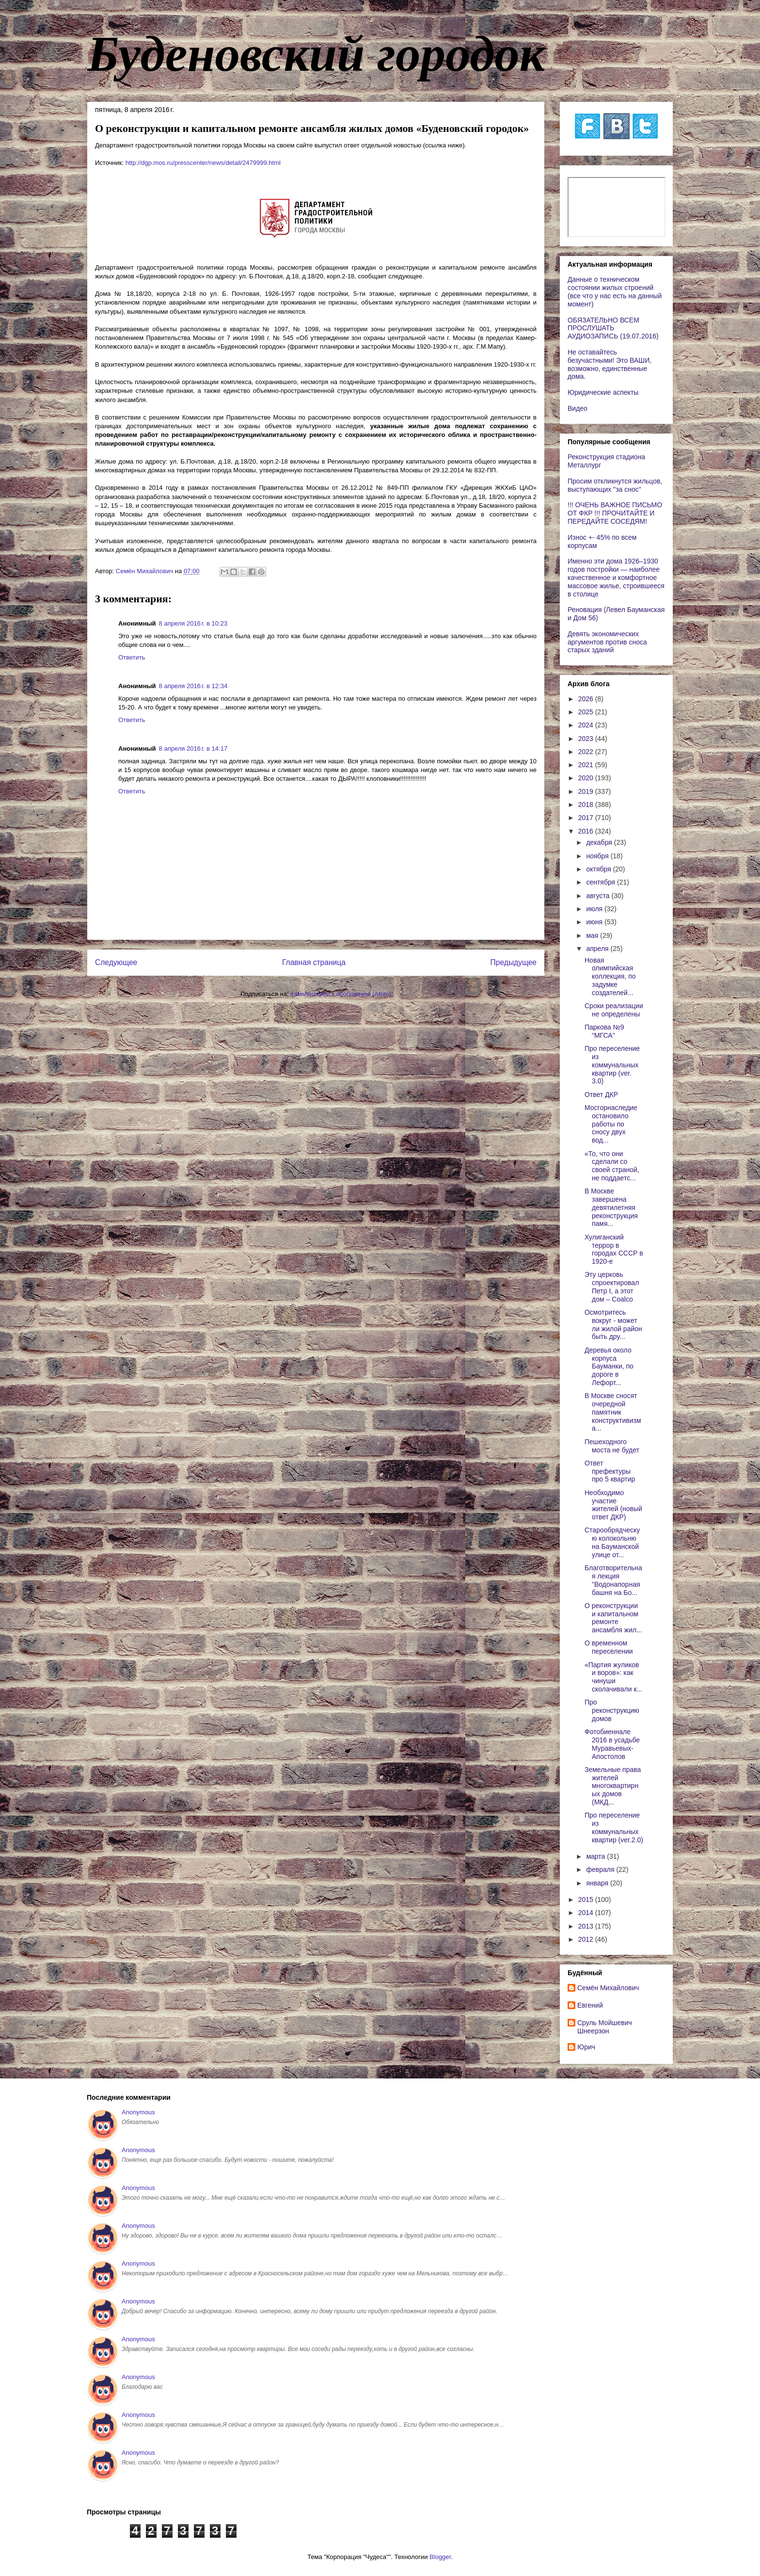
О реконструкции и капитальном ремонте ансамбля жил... (613, 1618)
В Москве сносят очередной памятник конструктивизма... (613, 1412)
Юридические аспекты (603, 392)
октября (599, 869)
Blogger (440, 2556)
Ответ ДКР (601, 1094)
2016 (586, 831)
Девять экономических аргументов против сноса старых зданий (607, 642)
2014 (586, 1912)
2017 (586, 817)
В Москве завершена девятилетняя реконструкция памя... (611, 1207)
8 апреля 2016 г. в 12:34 (193, 686)
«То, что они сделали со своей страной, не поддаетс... (612, 1166)
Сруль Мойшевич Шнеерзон (604, 2027)
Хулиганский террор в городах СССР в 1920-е (614, 1249)
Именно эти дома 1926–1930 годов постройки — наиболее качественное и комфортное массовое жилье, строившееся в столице (616, 577)
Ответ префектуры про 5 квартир (610, 1471)
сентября (601, 882)
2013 (586, 1926)
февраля (601, 1869)
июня (595, 922)
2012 (586, 1939)
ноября (598, 856)
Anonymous (138, 2112)
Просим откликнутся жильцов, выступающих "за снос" (615, 485)
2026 (586, 699)
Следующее (116, 962)
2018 (586, 804)
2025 (586, 712)
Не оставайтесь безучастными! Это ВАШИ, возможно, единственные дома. (609, 364)
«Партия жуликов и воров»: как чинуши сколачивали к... (613, 1677)
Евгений (590, 2005)
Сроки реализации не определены (614, 1010)
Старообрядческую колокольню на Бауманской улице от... (612, 1542)
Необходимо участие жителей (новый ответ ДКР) (613, 1505)
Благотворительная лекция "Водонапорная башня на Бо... (613, 1580)
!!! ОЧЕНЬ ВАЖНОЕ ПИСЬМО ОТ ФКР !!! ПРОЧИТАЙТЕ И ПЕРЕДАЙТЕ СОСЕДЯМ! (615, 513)
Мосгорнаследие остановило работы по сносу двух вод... (611, 1124)
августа (598, 896)
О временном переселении (609, 1647)
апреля (598, 948)
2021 (586, 765)
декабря (600, 842)
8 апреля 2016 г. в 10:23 (193, 623)
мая (593, 935)
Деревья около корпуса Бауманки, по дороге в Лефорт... (609, 1366)
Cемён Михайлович (608, 1988)
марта (596, 1856)
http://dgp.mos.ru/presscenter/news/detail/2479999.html (203, 162)
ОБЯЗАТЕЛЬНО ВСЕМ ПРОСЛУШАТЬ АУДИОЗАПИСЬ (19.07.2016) (613, 328)
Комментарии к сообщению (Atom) (340, 994)
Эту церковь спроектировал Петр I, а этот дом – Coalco (612, 1287)
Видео (577, 408)
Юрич (586, 2047)
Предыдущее (514, 962)
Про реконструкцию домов (612, 1710)
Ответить (131, 657)
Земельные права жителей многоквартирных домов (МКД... (613, 1786)
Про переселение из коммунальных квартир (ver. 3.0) (612, 1065)
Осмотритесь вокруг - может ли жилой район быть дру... (613, 1324)
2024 (586, 725)
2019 (586, 791)
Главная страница (314, 962)
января (598, 1883)
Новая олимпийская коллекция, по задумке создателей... (610, 976)
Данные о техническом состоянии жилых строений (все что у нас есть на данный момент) (615, 291)
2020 (586, 778)
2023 (586, 738)
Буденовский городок (316, 53)
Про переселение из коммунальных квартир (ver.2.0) (614, 1827)
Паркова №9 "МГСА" (604, 1031)
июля (595, 909)
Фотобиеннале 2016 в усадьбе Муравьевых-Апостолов (612, 1744)
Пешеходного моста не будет (612, 1446)
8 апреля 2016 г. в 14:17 (193, 748)
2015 (586, 1899)
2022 (586, 752)
